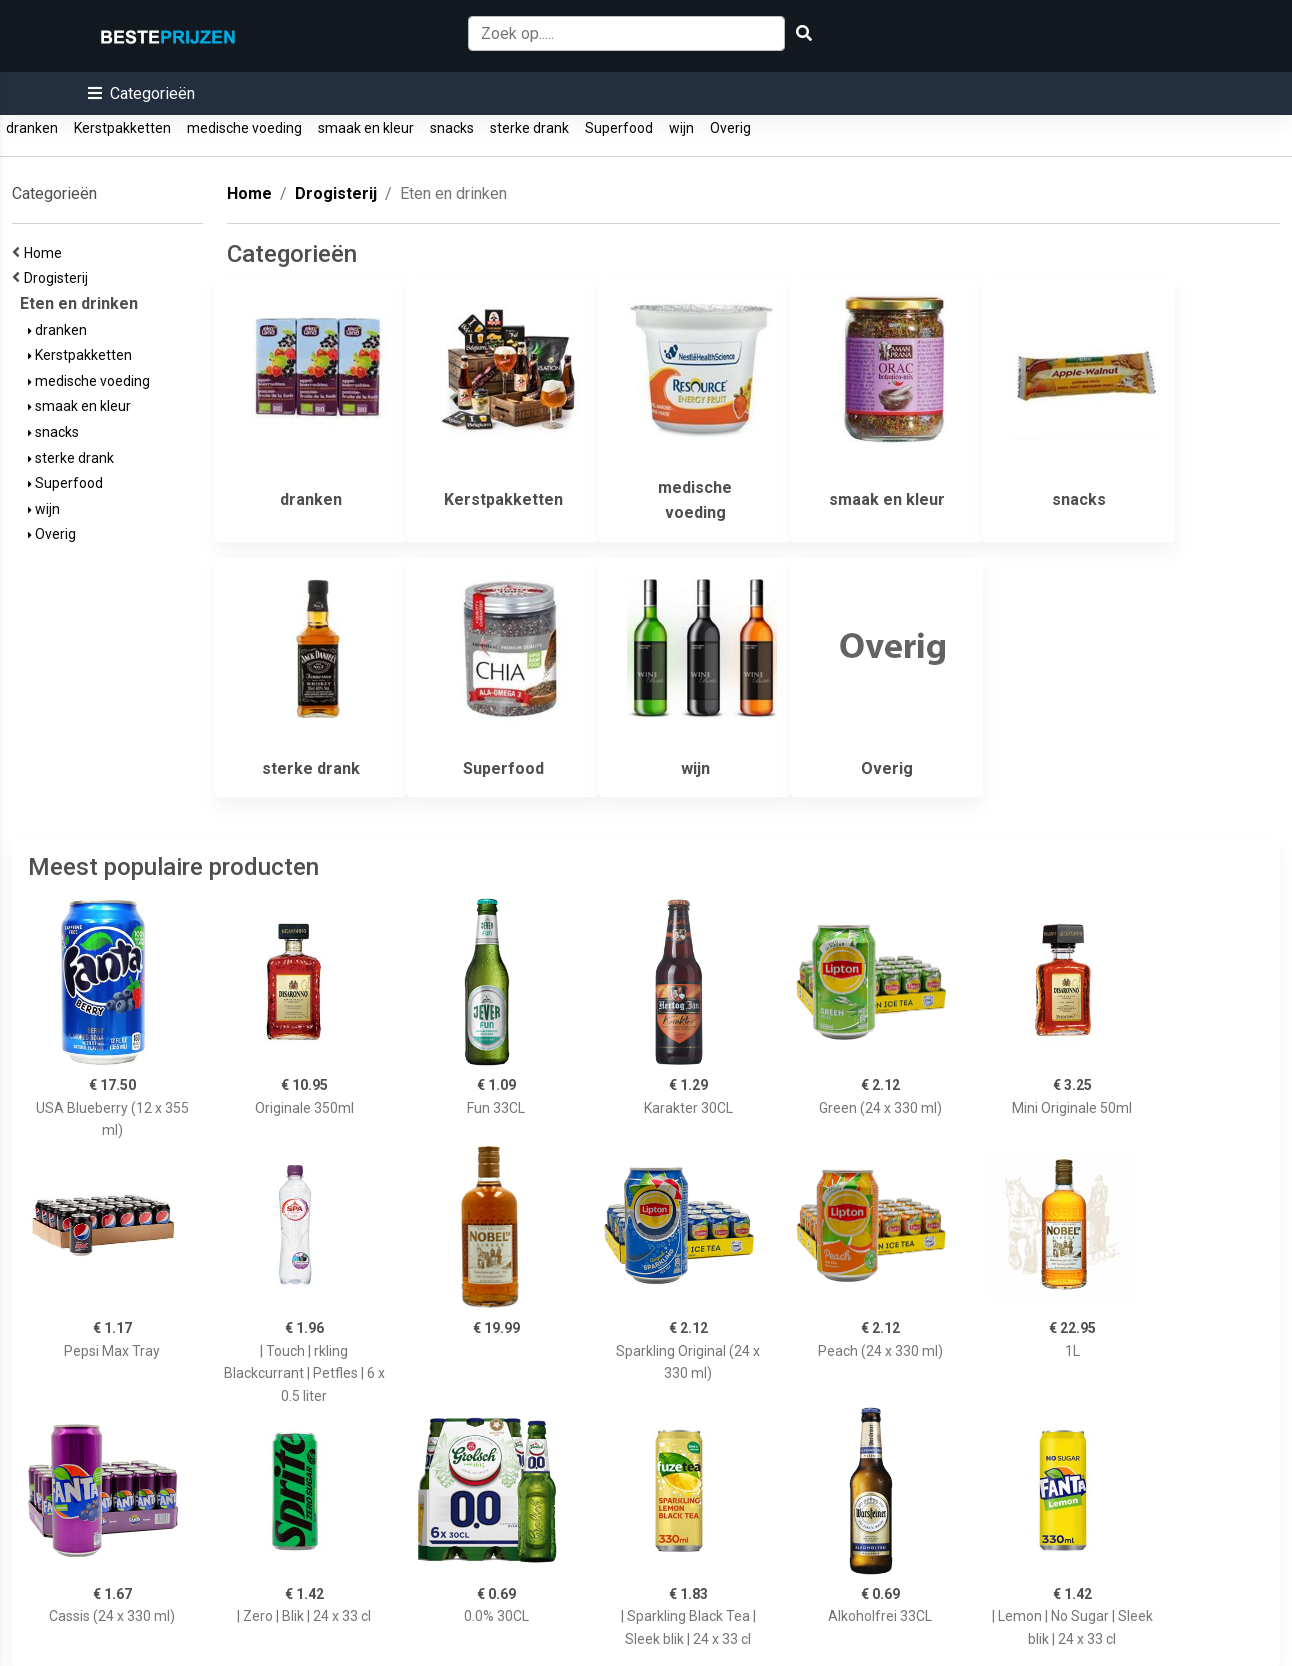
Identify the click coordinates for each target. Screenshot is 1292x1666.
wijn (681, 128)
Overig (730, 128)
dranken (32, 128)
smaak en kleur (366, 128)
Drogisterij (59, 278)
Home (46, 253)
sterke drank (529, 128)
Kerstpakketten (122, 128)
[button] (141, 93)
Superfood (619, 128)
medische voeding (244, 128)
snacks (452, 128)
